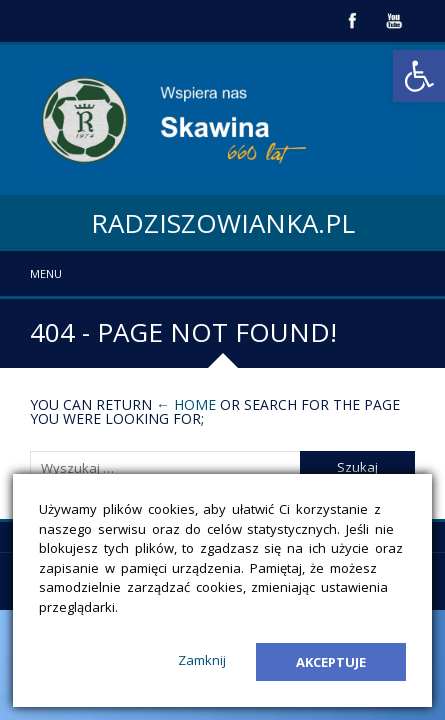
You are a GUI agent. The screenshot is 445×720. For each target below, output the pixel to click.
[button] (419, 76)
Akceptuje (331, 662)
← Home (186, 404)
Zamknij (202, 660)
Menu (46, 273)
